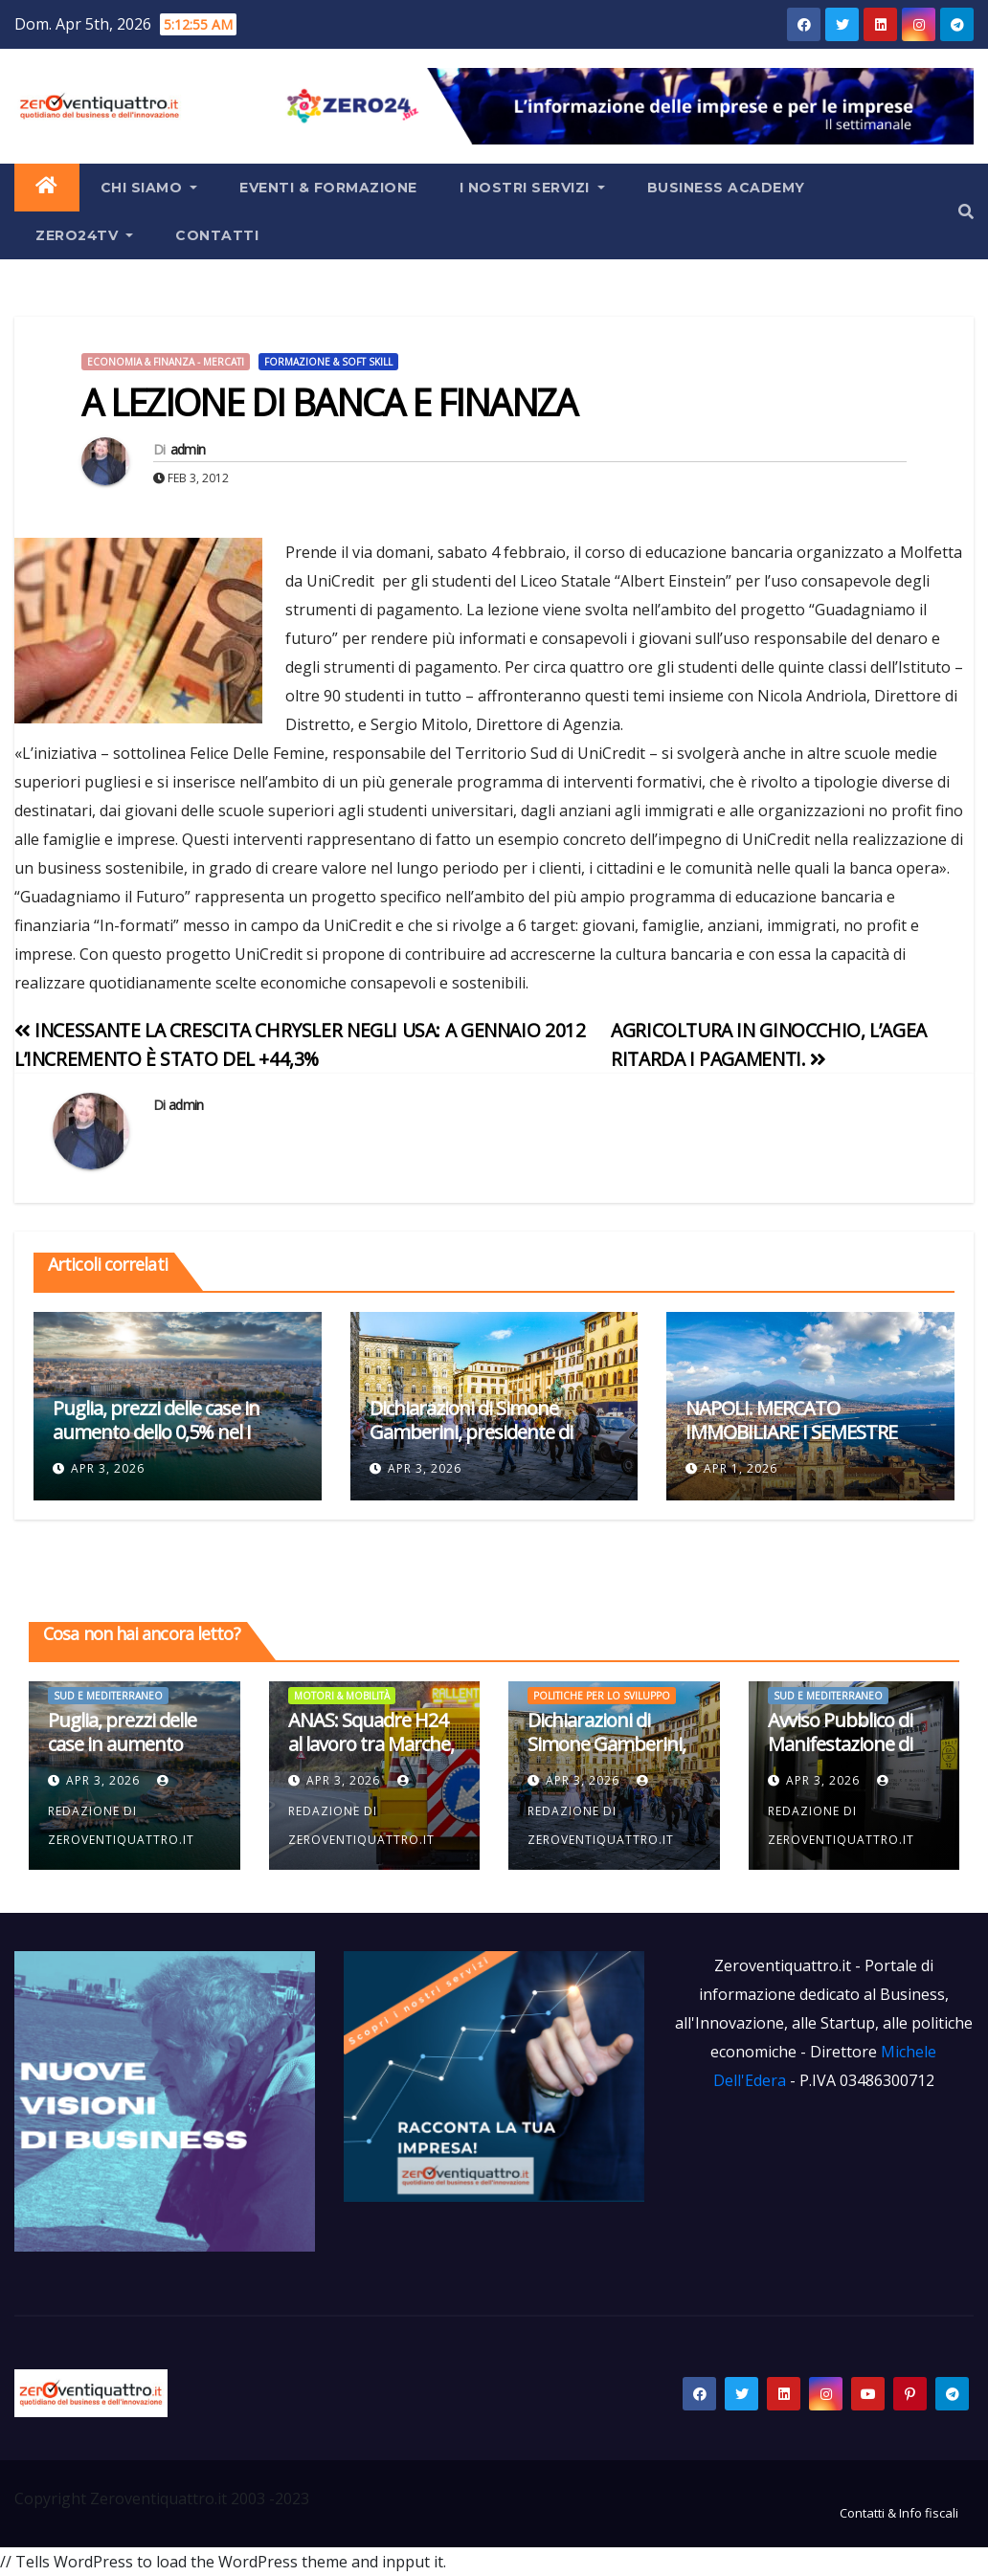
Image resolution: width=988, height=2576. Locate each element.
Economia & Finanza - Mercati (165, 361)
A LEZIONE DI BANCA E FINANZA (328, 402)
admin (188, 449)
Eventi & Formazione (328, 187)
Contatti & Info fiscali (899, 2512)
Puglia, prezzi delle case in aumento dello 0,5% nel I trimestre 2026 (156, 1432)
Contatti (216, 235)
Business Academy (726, 187)
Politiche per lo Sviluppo (601, 1695)
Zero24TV (84, 235)
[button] (966, 211)
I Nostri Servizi (532, 187)
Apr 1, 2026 (740, 1468)
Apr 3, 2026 (108, 1468)
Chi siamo (149, 187)
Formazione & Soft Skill (328, 361)
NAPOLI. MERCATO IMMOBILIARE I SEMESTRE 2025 (791, 1432)
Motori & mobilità (342, 1695)
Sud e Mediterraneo (108, 1695)
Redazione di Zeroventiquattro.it (121, 1811)
